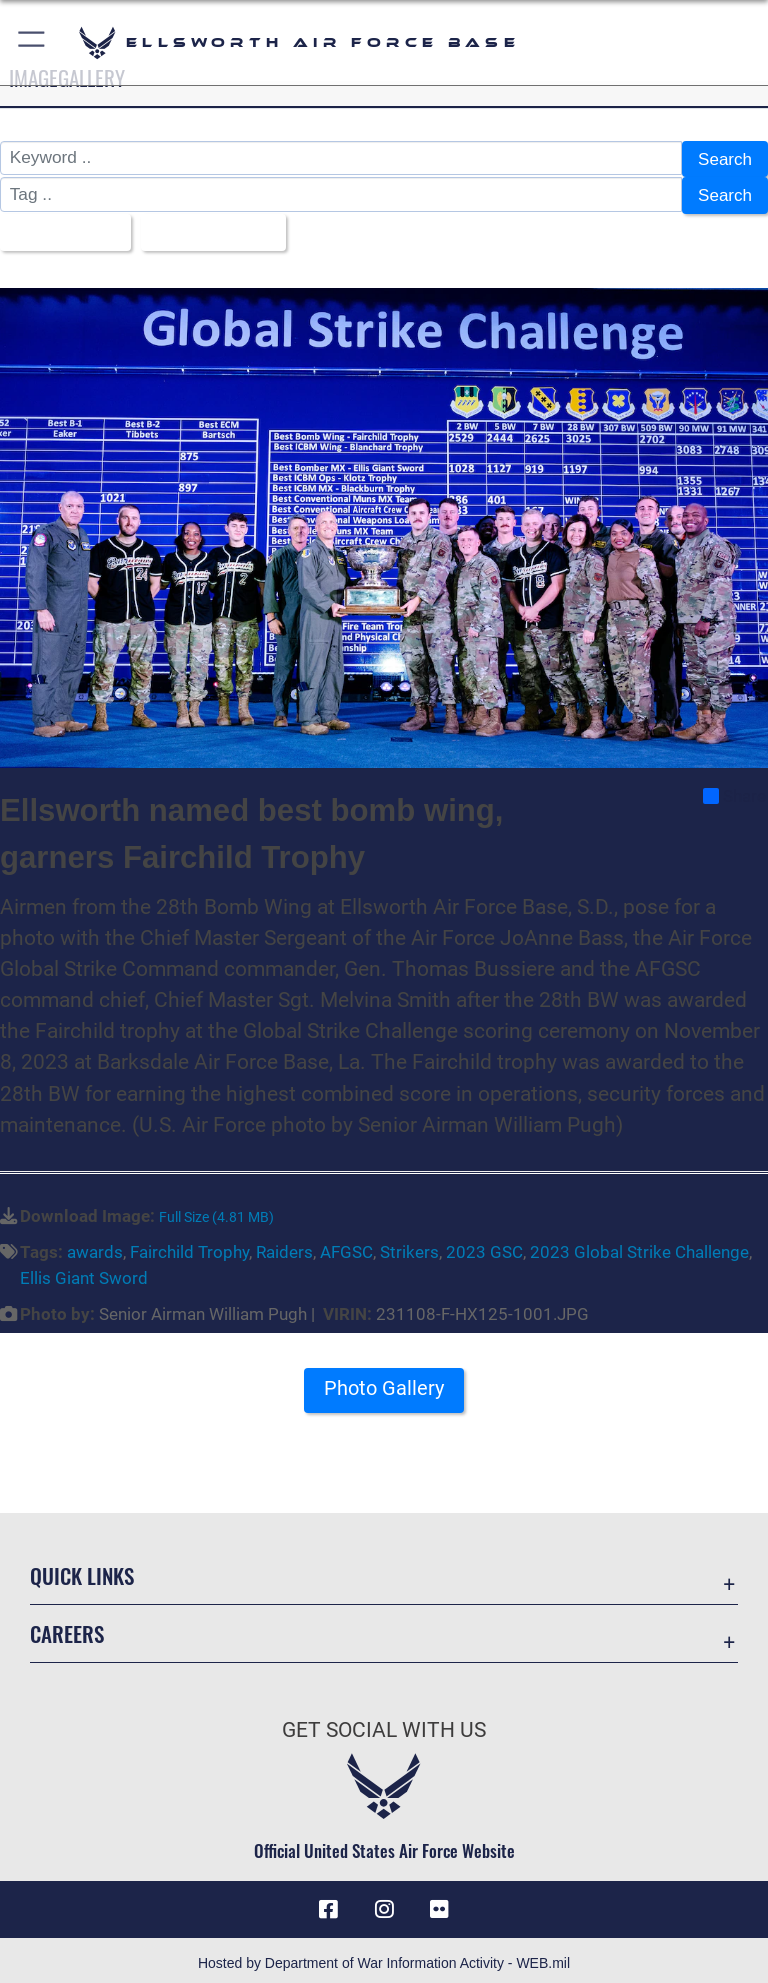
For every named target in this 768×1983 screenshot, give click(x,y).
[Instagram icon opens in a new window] (384, 1903)
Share (734, 790)
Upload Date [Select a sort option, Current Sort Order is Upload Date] (208, 228)
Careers (67, 1627)
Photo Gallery (384, 1381)
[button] (32, 42)
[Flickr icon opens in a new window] (440, 1903)
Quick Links (82, 1569)
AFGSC (346, 1246)
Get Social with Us (384, 1724)
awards (95, 1246)
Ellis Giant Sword (84, 1272)
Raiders (284, 1246)
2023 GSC (484, 1246)
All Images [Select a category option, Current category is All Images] (59, 228)
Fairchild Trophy (189, 1246)
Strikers (409, 1246)
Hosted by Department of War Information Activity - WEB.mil (384, 1957)
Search (724, 159)
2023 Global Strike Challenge (639, 1246)
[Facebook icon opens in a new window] (328, 1903)
